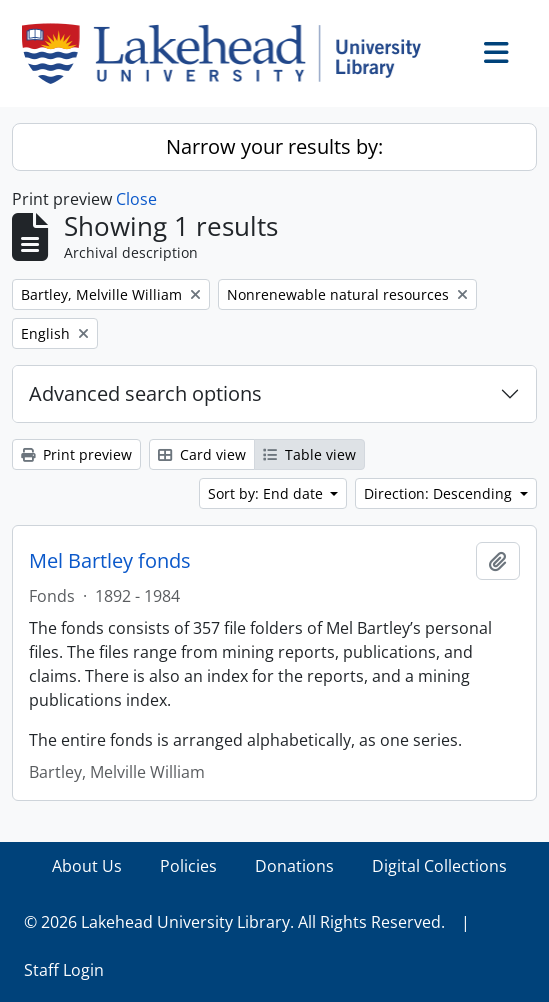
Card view (202, 454)
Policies (188, 866)
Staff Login (64, 970)
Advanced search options (145, 393)
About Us (87, 866)
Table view (309, 454)
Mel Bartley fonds (110, 561)
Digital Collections (439, 866)
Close (136, 199)
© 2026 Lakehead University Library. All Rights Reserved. (234, 922)
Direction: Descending (440, 493)
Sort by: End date (267, 493)
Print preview (76, 454)
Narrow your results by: (274, 146)
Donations (294, 866)
